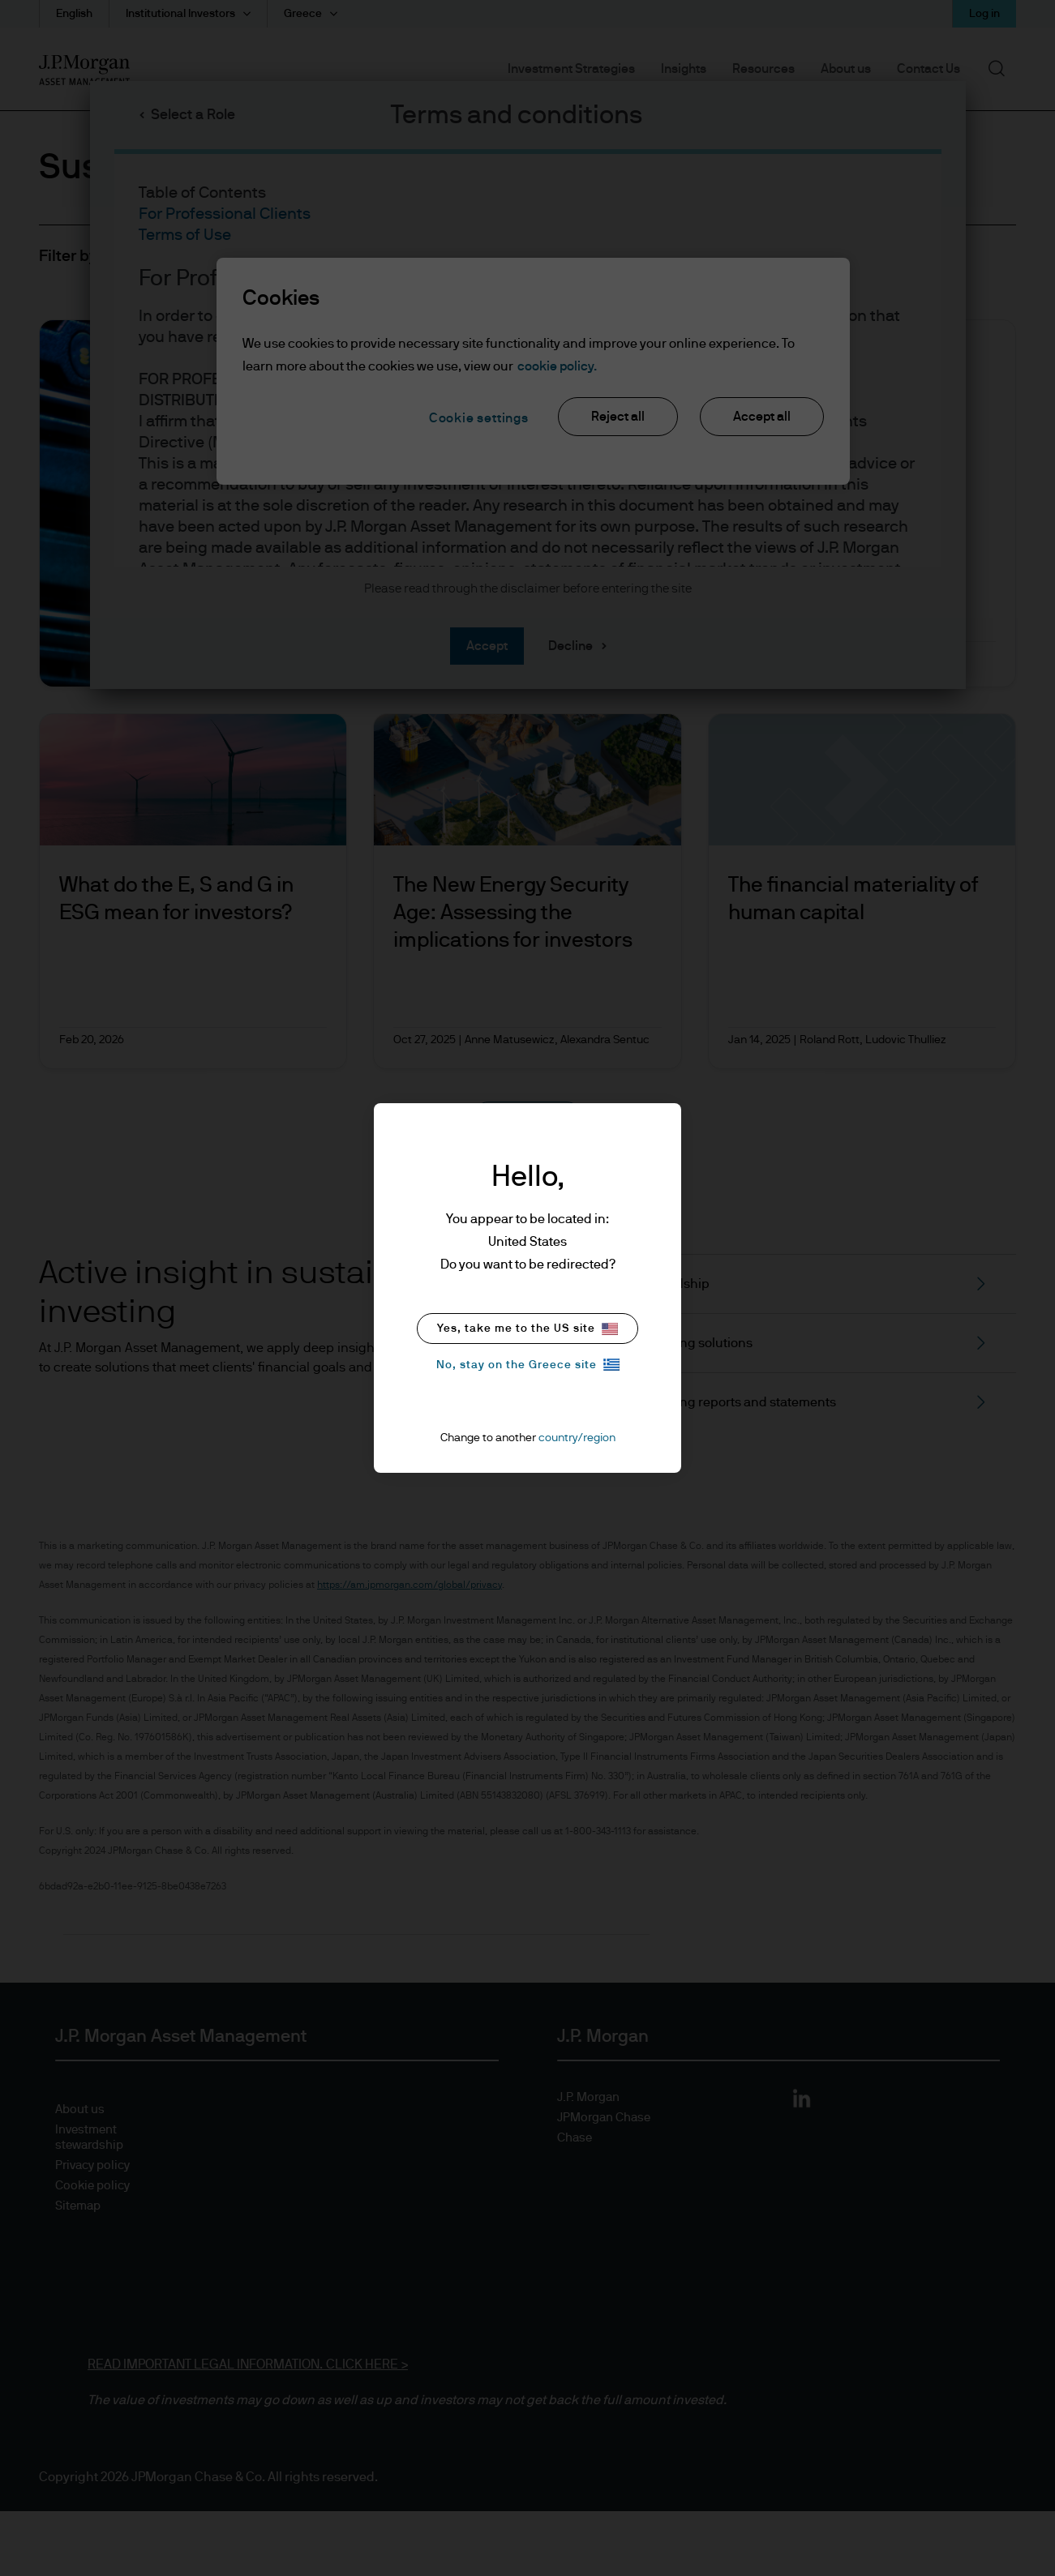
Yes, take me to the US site (527, 1329)
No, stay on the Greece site (528, 1365)
